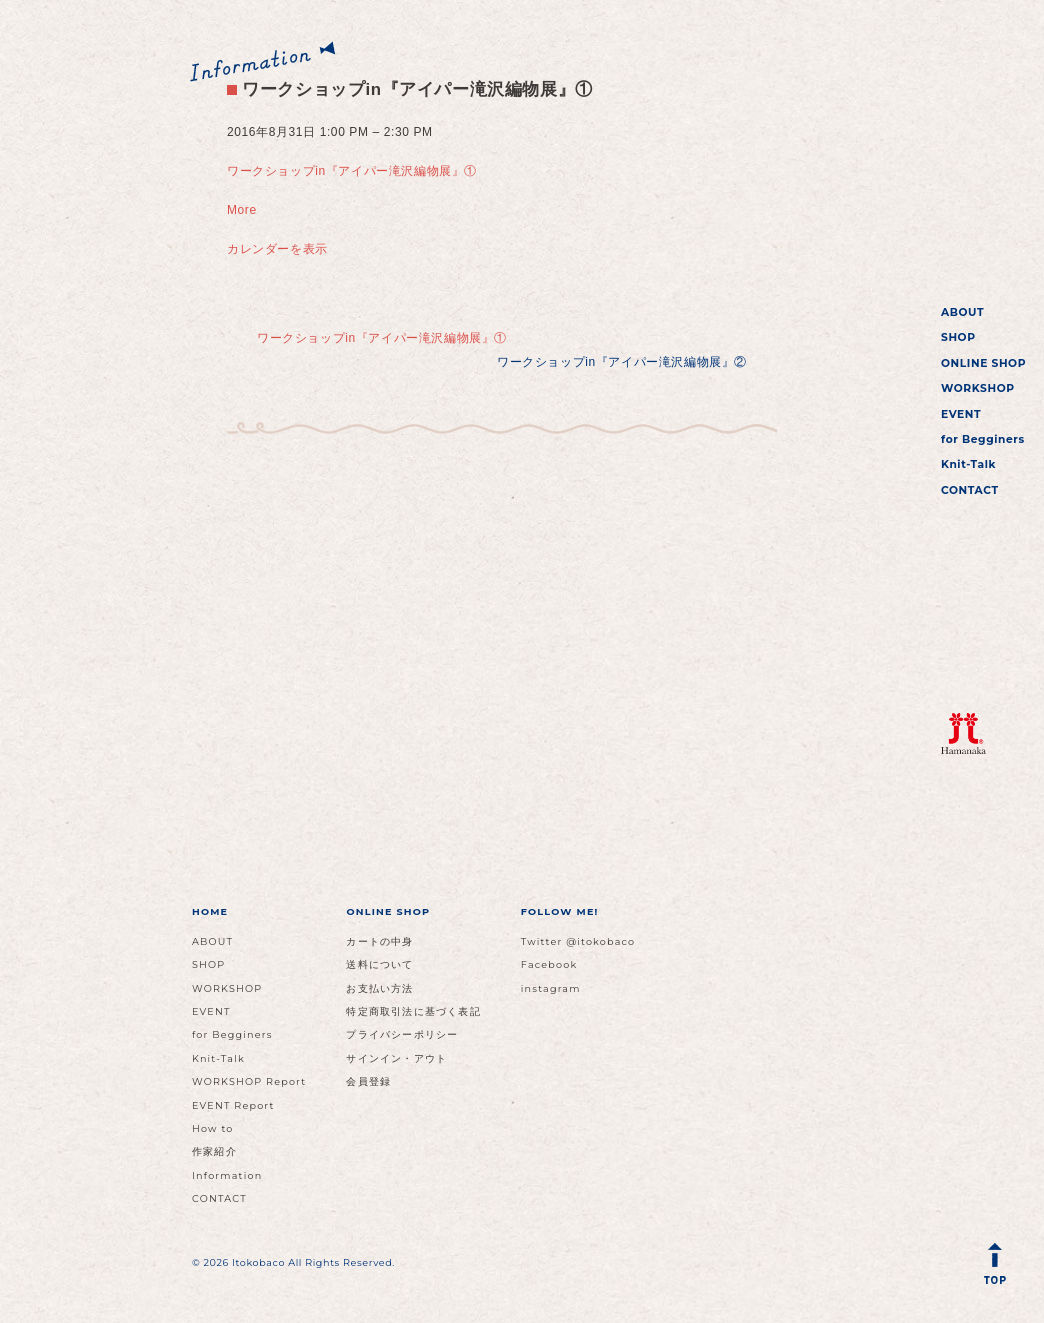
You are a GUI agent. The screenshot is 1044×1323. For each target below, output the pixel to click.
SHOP (958, 337)
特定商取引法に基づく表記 (413, 1011)
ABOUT (962, 312)
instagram (551, 988)
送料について (379, 964)
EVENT (961, 414)
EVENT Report (233, 1105)
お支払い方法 (379, 988)
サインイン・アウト (396, 1058)
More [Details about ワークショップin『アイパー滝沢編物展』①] (242, 210)
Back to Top (999, 1268)
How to (213, 1128)
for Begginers (983, 439)
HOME (210, 911)
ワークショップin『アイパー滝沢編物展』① (410, 89)
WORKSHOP (978, 388)
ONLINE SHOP (983, 363)
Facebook (549, 964)
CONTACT (970, 490)
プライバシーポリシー (402, 1034)
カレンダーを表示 (277, 249)
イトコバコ (959, 146)
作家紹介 (214, 1151)
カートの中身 (379, 941)
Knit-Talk (968, 464)
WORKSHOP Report (249, 1081)
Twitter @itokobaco (578, 941)
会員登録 (368, 1081)
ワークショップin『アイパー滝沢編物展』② (622, 362)
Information (227, 1175)
